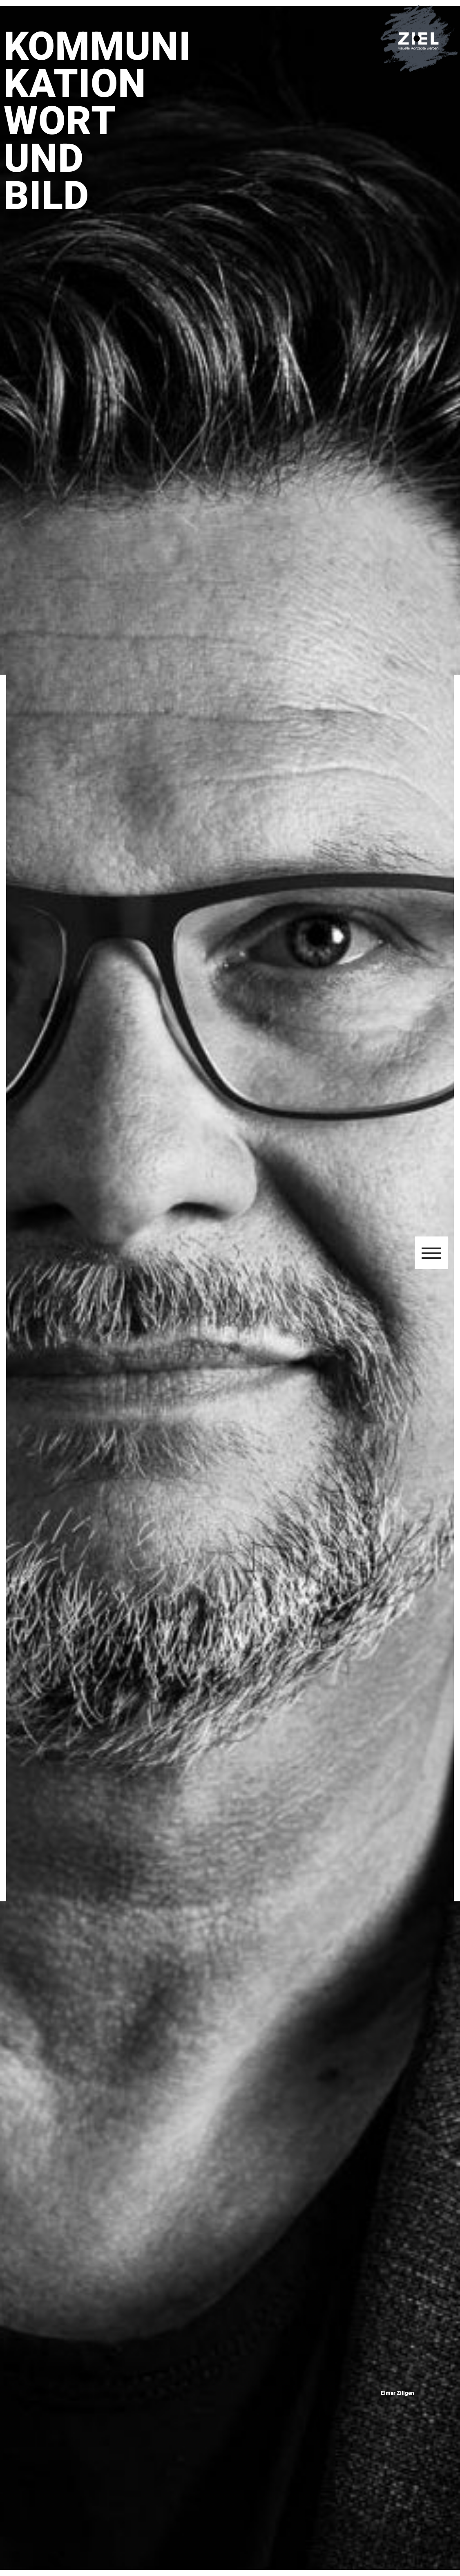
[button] (431, 1252)
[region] (230, 1288)
